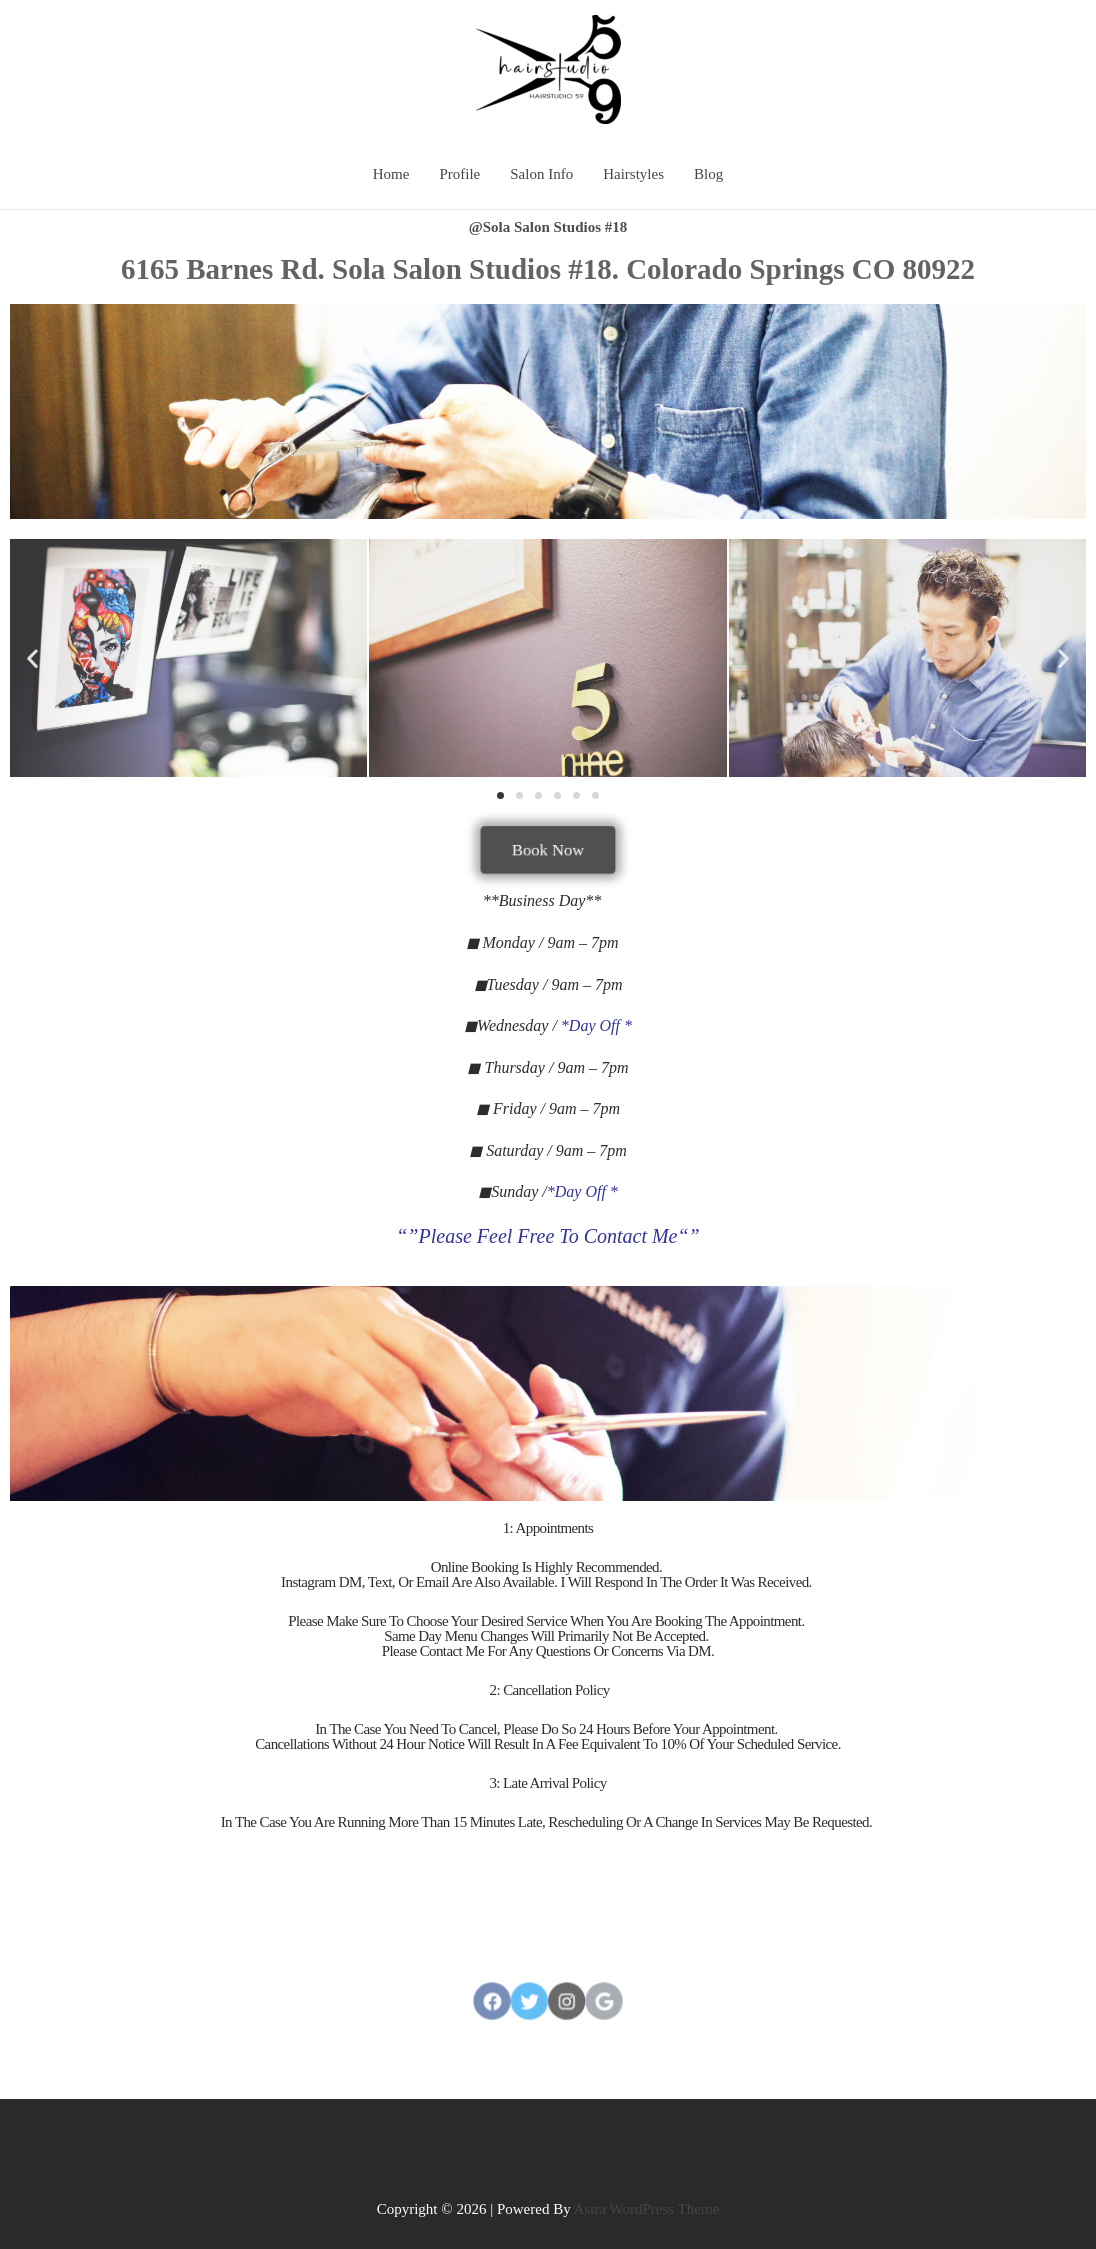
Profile (459, 174)
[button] (500, 795)
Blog (708, 174)
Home (391, 174)
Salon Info (541, 174)
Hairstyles (633, 174)
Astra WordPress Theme (647, 2209)
